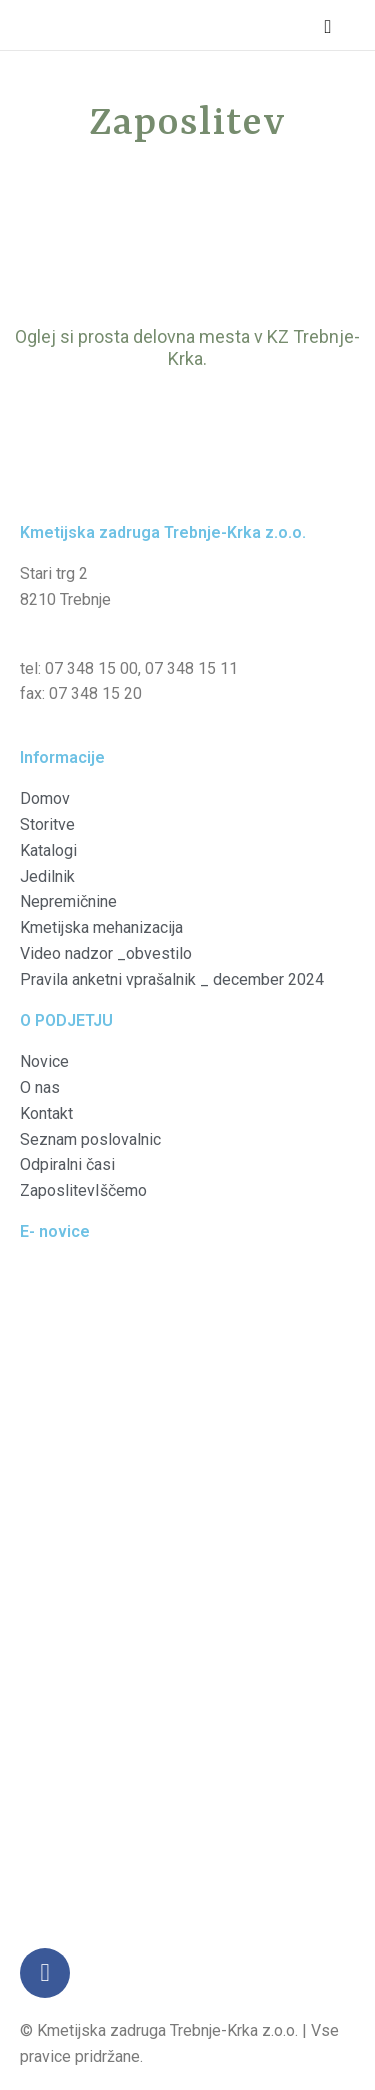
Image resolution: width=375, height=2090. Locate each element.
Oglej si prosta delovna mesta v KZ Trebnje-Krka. (187, 347)
